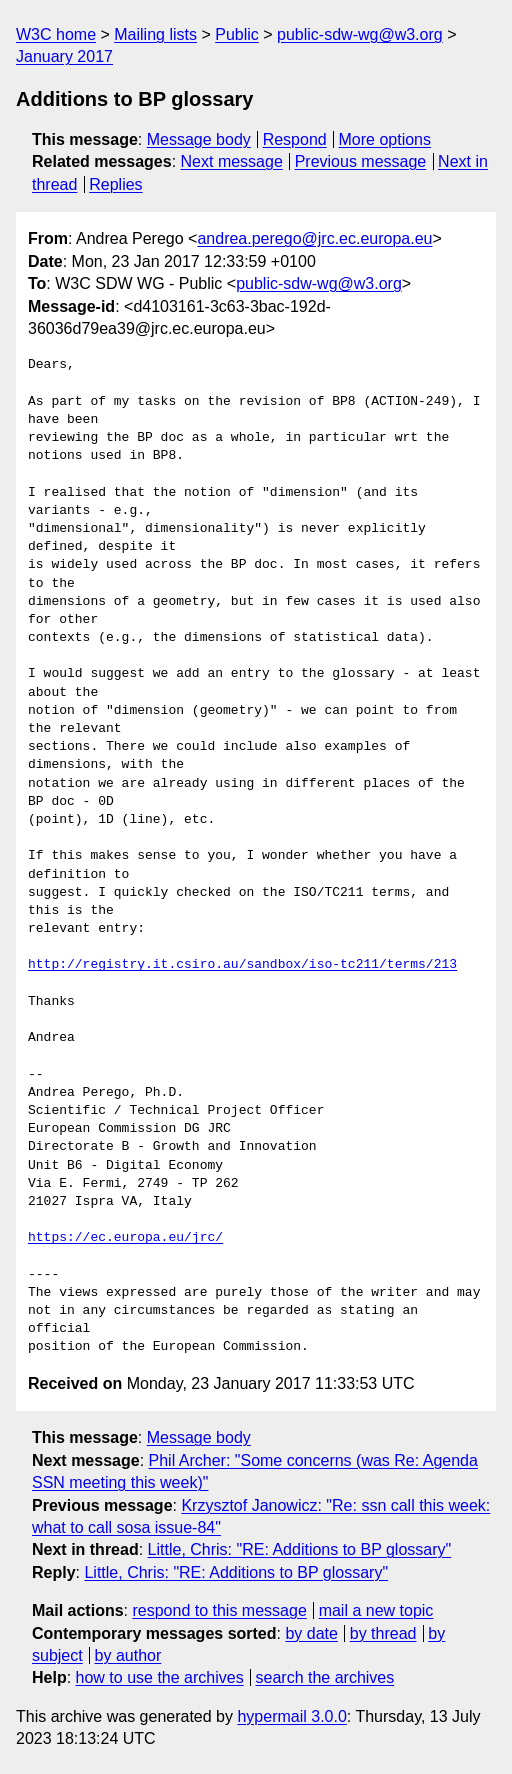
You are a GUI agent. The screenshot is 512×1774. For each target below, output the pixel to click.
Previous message (361, 161)
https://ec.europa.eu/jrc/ (125, 1238)
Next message (232, 161)
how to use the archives (160, 1677)
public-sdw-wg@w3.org (360, 34)
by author (128, 1655)
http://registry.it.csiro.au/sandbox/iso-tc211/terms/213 (242, 965)
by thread (383, 1633)
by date (311, 1633)
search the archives (325, 1677)
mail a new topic (376, 1610)
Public (237, 34)
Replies (115, 184)
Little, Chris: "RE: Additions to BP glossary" (300, 1549)
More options (385, 139)
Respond (295, 139)
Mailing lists (155, 34)
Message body (199, 139)
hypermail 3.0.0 (291, 1716)
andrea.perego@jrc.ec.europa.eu (314, 238)
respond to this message (219, 1610)
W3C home (56, 34)
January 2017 (64, 56)
